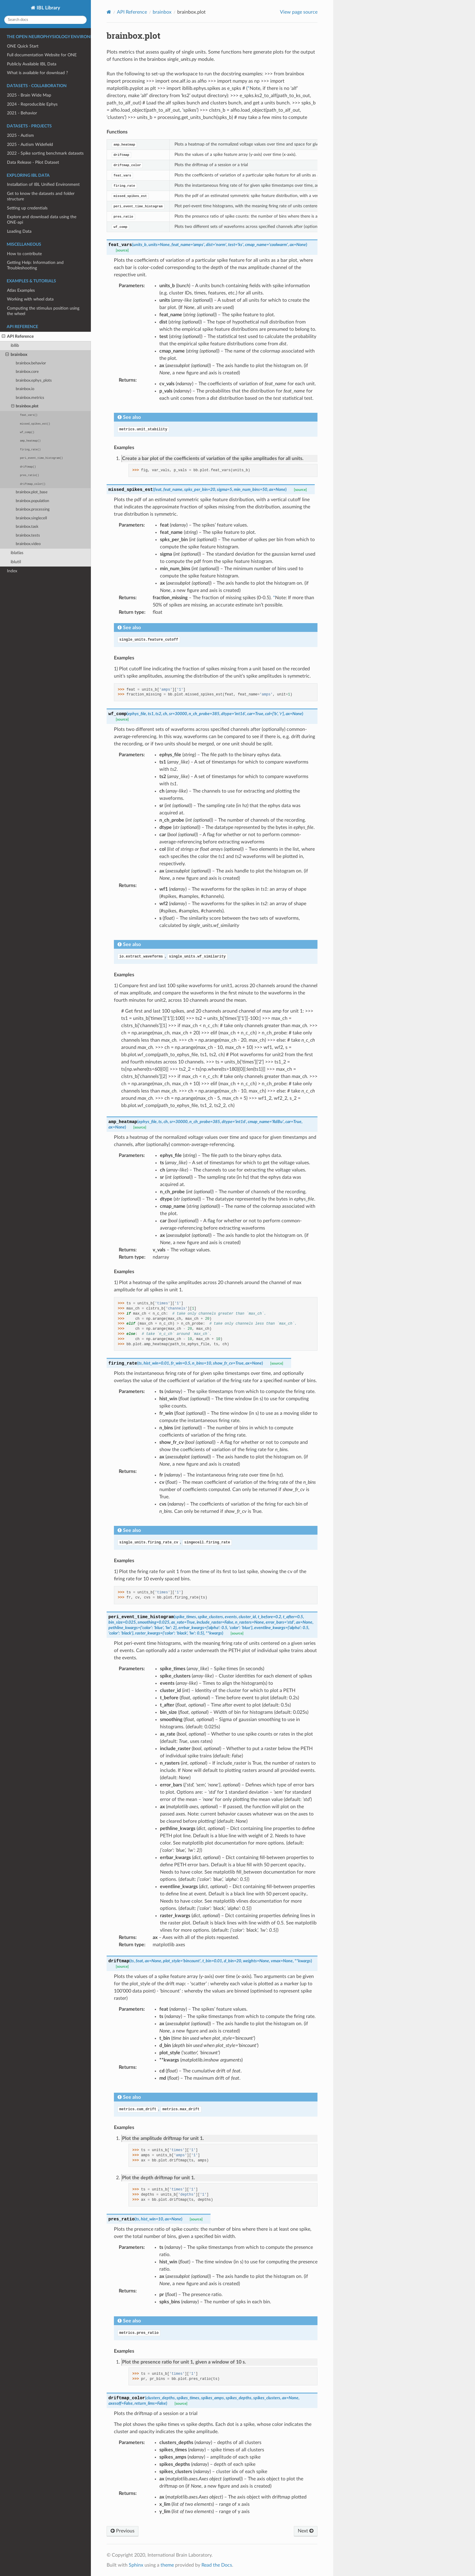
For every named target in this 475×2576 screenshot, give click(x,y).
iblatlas (17, 552)
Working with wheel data (30, 299)
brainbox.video (28, 544)
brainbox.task (27, 527)
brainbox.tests (28, 535)
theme (167, 2565)
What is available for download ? (37, 73)
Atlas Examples (21, 290)
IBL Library (47, 7)
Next (306, 2530)
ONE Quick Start (22, 46)
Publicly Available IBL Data (31, 64)
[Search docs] (45, 19)
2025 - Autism (20, 135)
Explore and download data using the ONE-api (41, 220)
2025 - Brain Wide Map (29, 95)
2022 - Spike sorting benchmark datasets (45, 153)
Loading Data (19, 231)
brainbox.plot (25, 406)
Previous (123, 2530)
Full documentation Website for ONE (42, 55)
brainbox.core (27, 372)
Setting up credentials (27, 208)
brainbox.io (25, 389)
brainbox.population (32, 501)
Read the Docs (216, 2565)
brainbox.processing (33, 509)
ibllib (15, 345)
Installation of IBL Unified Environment (43, 184)
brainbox (16, 354)
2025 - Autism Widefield (30, 144)
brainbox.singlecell (31, 518)
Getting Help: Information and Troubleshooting (35, 265)
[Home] (109, 12)
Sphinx (136, 2565)
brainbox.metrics (30, 398)
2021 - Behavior (22, 113)
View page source (298, 12)
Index (12, 571)
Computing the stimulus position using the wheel (43, 311)
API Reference (18, 336)
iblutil (16, 562)
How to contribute (24, 253)
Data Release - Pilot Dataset (33, 162)
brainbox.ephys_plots (34, 381)
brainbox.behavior (31, 363)
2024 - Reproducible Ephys (32, 104)
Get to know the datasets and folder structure (41, 196)
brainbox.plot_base (32, 492)
